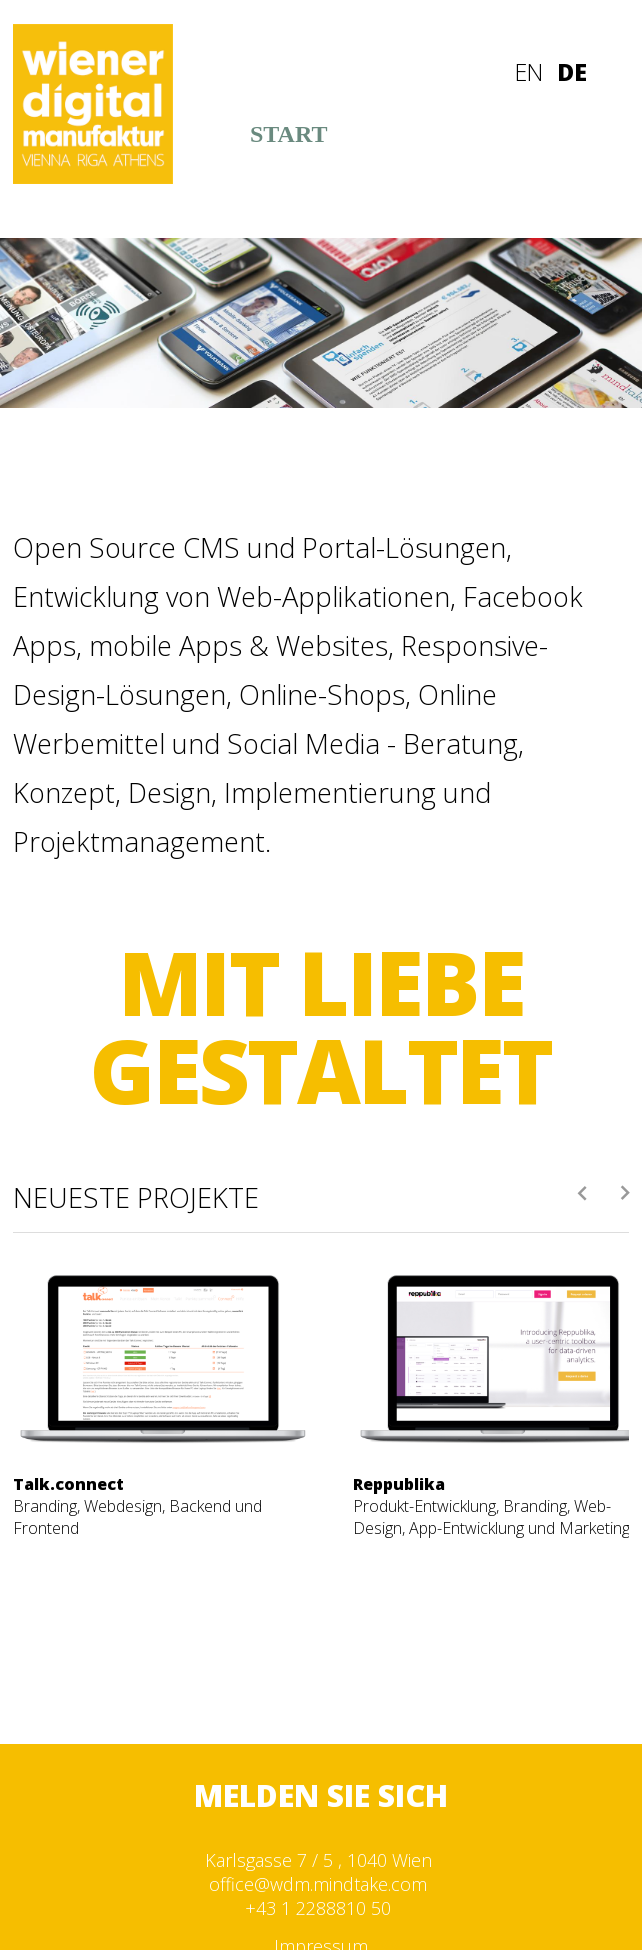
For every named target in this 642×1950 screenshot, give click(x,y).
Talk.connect (68, 1484)
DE (572, 72)
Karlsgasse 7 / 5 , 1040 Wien (318, 1860)
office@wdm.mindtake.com (318, 1884)
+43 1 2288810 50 (318, 1908)
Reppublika (399, 1484)
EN (529, 72)
